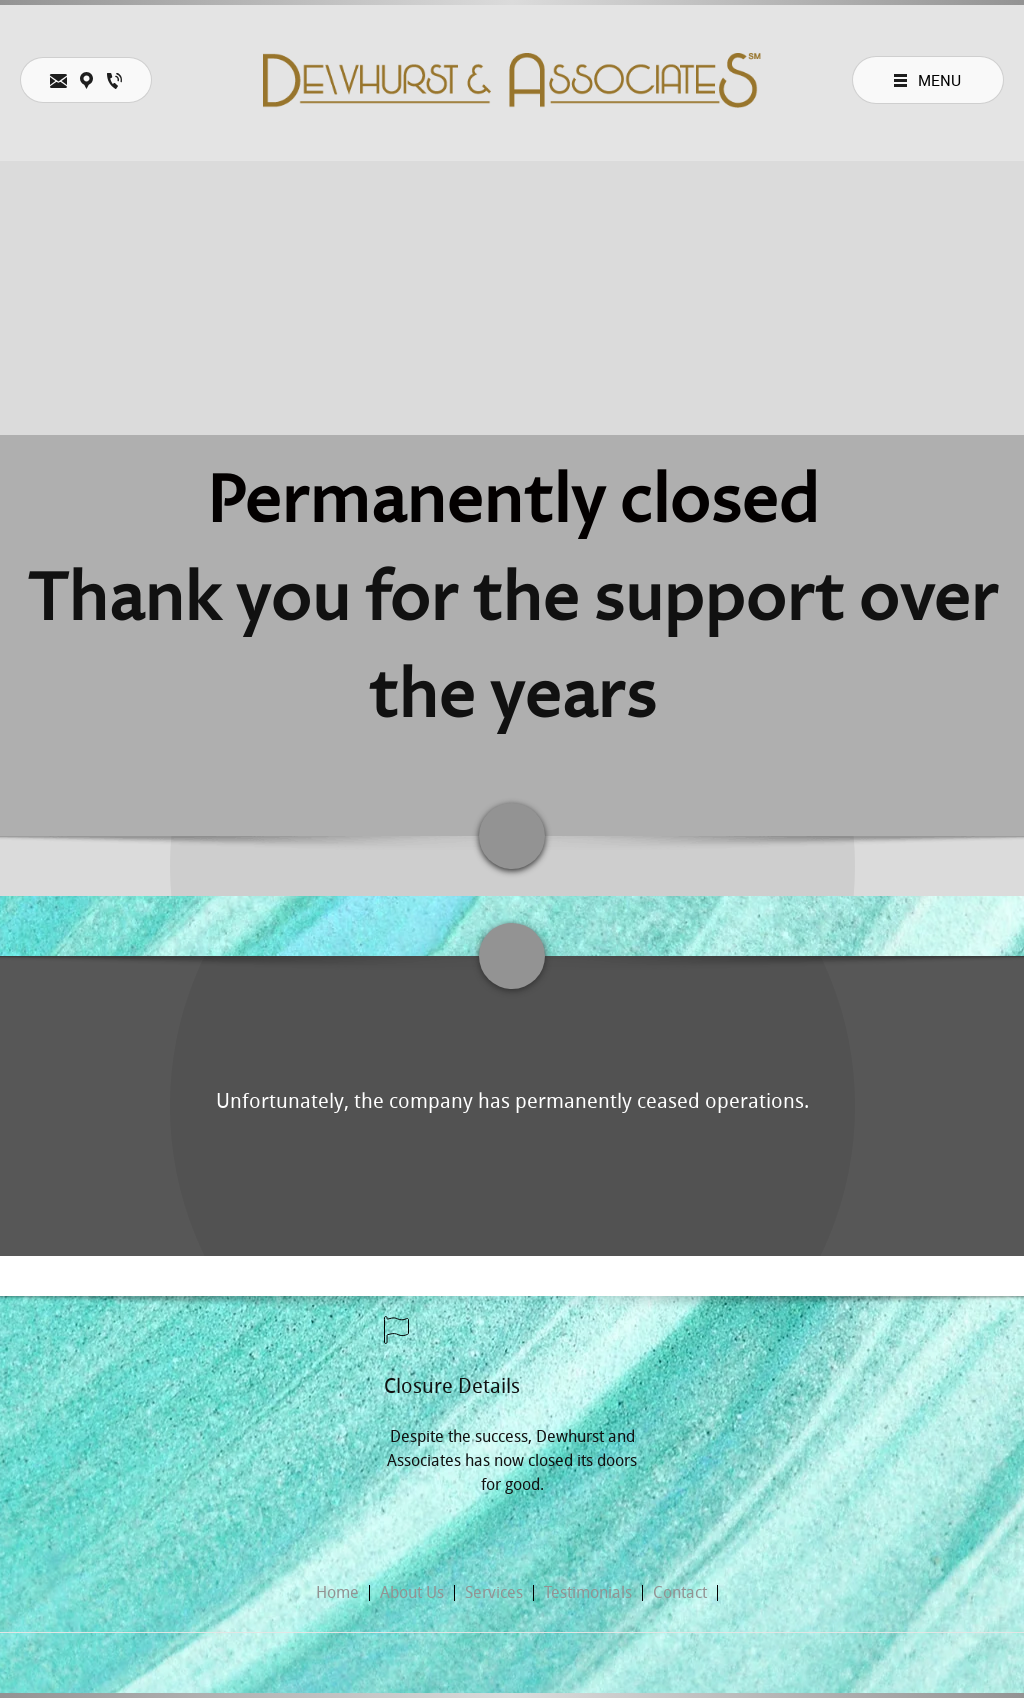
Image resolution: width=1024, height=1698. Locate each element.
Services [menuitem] (494, 1593)
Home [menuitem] (337, 1593)
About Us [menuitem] (412, 1593)
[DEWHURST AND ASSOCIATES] (512, 80)
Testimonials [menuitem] (588, 1593)
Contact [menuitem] (680, 1593)
